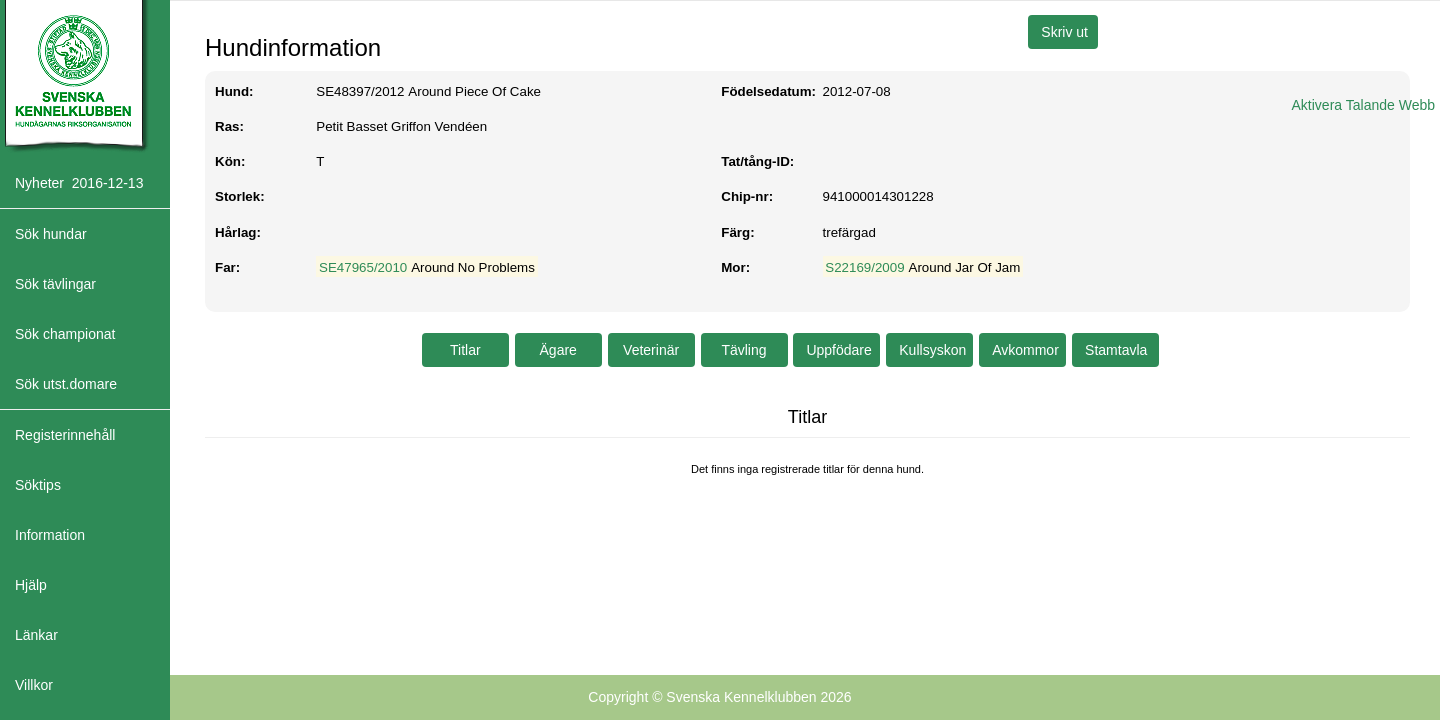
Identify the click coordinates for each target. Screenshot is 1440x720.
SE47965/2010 (363, 267)
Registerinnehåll (65, 435)
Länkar (36, 635)
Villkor (34, 685)
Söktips (38, 485)
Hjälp (31, 585)
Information (50, 535)
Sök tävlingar (55, 284)
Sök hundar (51, 234)
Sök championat (65, 334)
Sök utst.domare (66, 384)
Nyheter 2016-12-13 (79, 183)
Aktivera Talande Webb (1363, 105)
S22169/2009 (864, 267)
